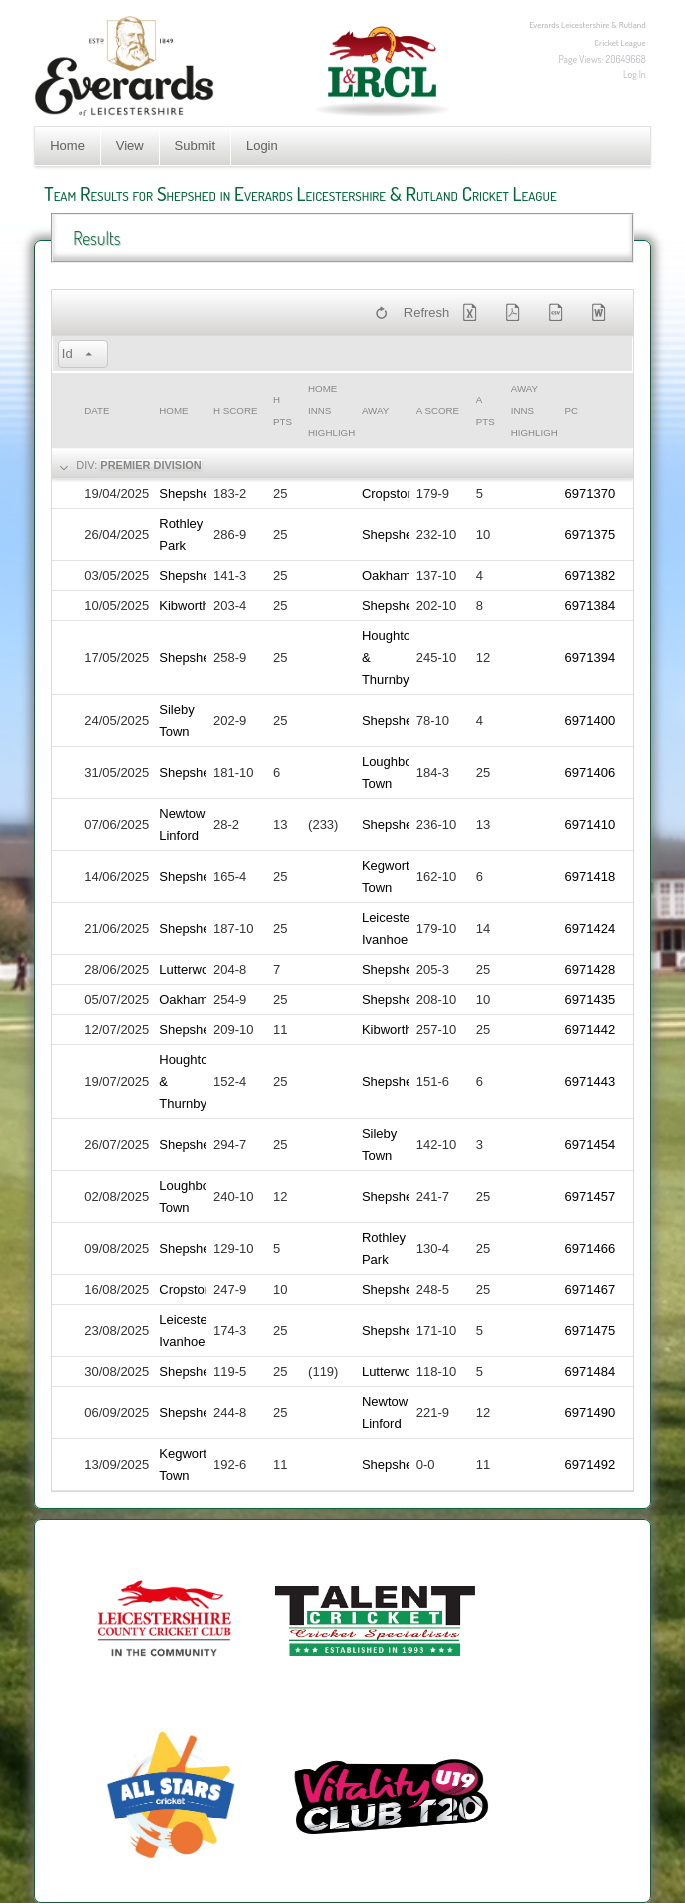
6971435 (590, 999)
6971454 (590, 1144)
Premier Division (150, 465)
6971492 (590, 1464)
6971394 (590, 657)
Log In (634, 74)
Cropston (388, 493)
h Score (235, 410)
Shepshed (188, 493)
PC (572, 410)
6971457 (590, 1196)
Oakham (386, 575)
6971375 (590, 534)
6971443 (590, 1081)
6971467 (590, 1289)
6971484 (590, 1371)
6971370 (590, 493)
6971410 (590, 824)
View (130, 145)
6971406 (590, 772)
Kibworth (184, 605)
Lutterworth (191, 969)
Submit (195, 145)
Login (262, 145)
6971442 (590, 1029)
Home (67, 145)
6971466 (590, 1248)
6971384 (590, 605)
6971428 (590, 969)
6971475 (590, 1330)
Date (96, 410)
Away (375, 410)
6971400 (590, 720)
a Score (437, 410)
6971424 (590, 928)
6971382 (590, 575)
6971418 (590, 876)
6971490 (590, 1412)
